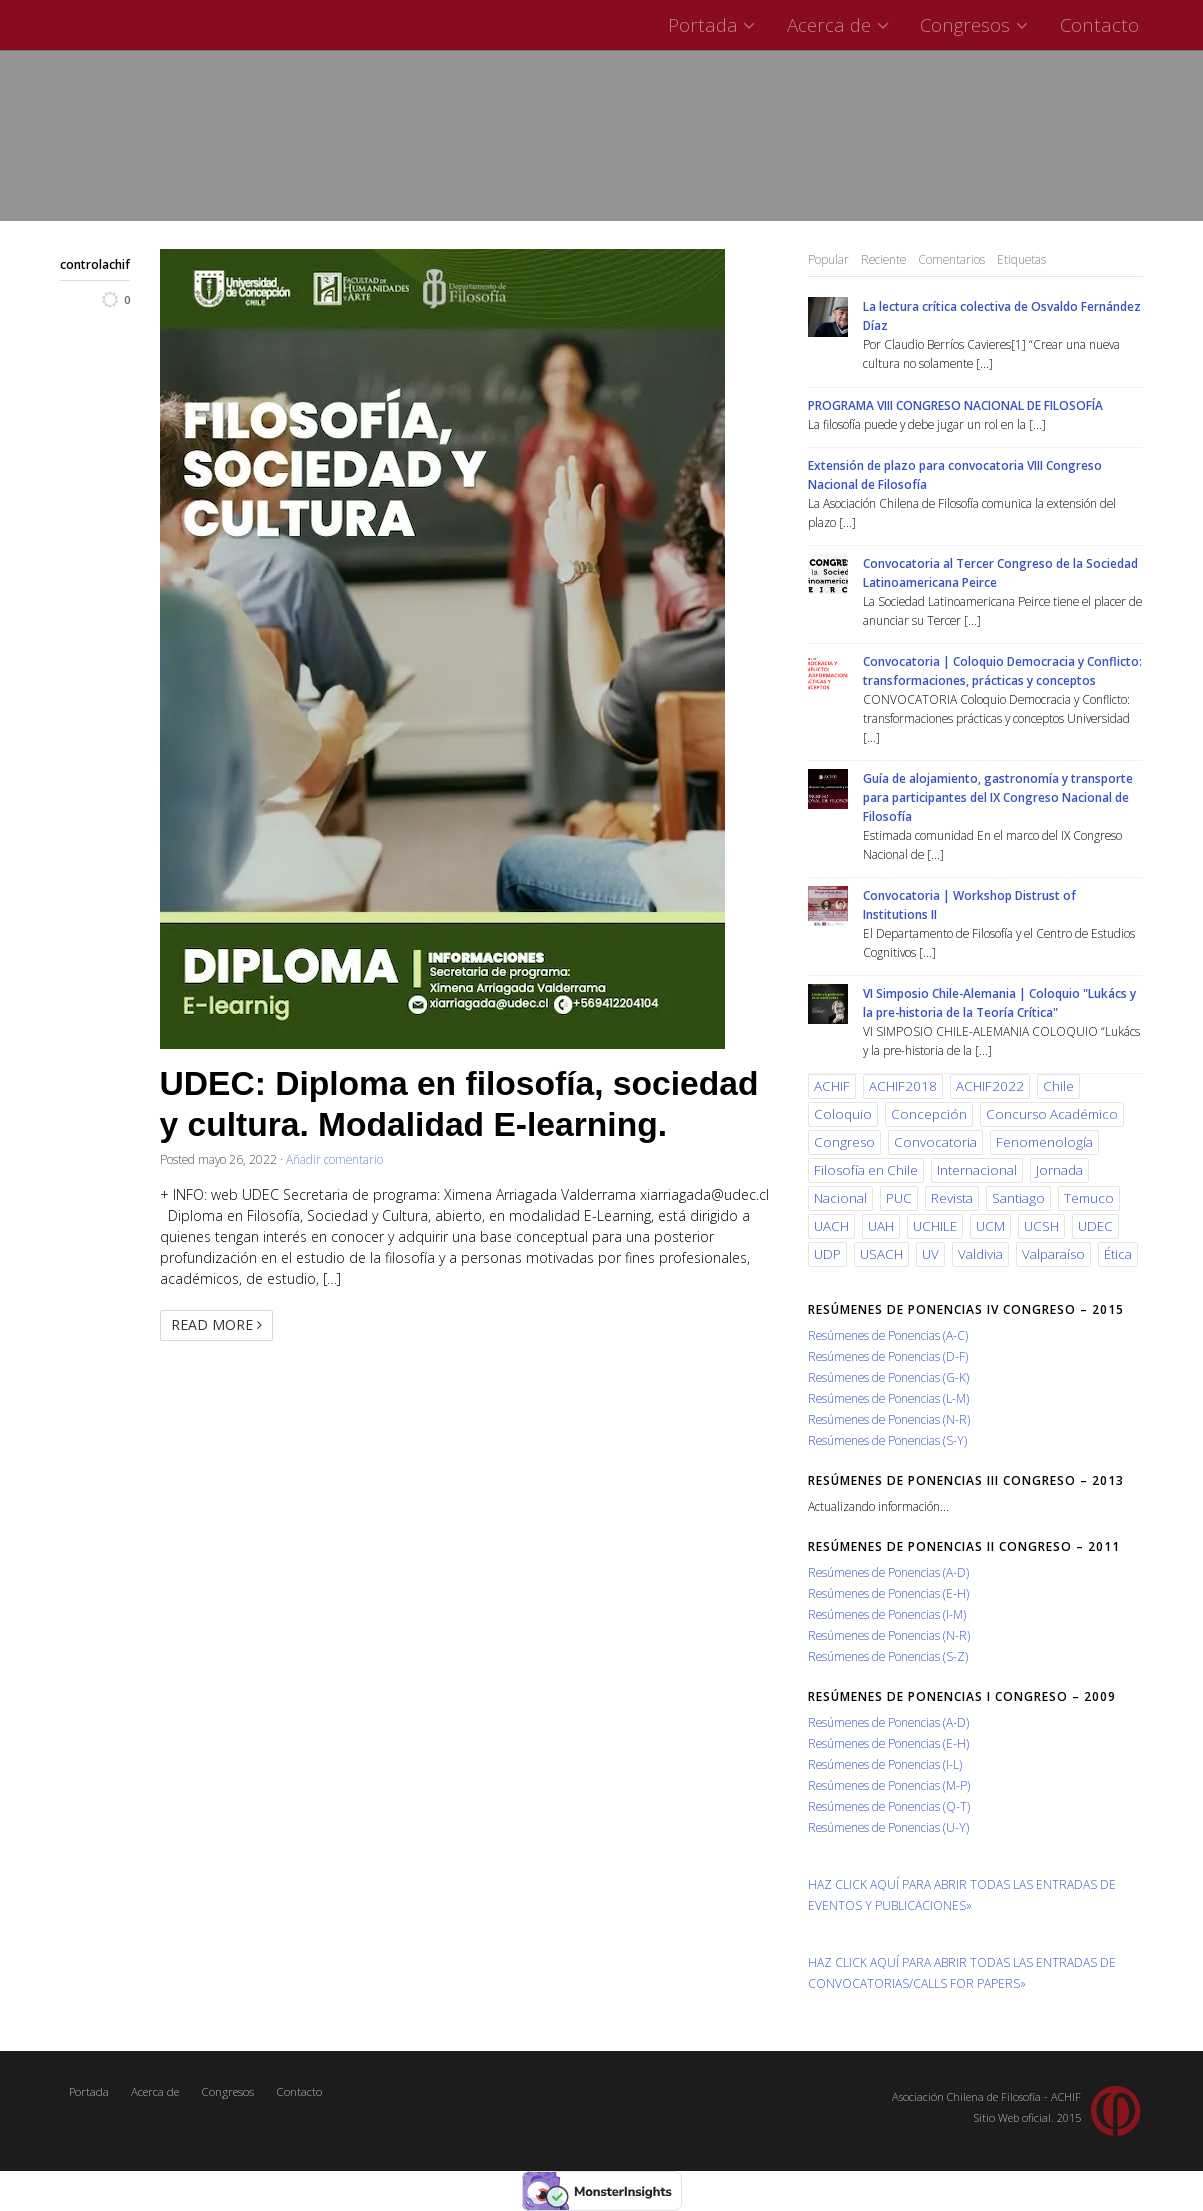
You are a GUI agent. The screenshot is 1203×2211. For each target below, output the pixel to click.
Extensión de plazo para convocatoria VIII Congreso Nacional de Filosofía (955, 474)
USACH (881, 1254)
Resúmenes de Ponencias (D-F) (888, 1356)
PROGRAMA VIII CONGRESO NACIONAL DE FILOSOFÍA (955, 405)
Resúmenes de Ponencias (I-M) (887, 1614)
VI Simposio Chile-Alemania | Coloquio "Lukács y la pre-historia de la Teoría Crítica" (999, 1002)
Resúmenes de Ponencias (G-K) (888, 1377)
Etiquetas (1021, 259)
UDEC (1095, 1226)
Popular (828, 259)
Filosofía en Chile (866, 1170)
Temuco (1089, 1198)
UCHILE (935, 1226)
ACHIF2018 (903, 1086)
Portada (714, 24)
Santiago (1018, 1198)
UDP (827, 1254)
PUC (899, 1198)
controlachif (95, 264)
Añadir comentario (334, 1159)
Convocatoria (935, 1142)
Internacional (977, 1170)
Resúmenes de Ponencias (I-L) (885, 1764)
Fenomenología (1044, 1142)
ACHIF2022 (990, 1086)
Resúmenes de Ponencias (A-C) (888, 1335)
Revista (952, 1198)
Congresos (976, 24)
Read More (216, 1324)
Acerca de (840, 24)
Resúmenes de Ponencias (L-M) (888, 1398)
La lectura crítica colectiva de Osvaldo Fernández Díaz (1002, 315)
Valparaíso (1053, 1254)
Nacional (840, 1198)
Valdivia (980, 1254)
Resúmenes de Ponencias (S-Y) (887, 1440)
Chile (1058, 1086)
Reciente (883, 259)
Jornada (1059, 1170)
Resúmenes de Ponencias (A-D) (888, 1572)
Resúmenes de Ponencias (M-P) (889, 1785)
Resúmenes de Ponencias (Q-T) (889, 1806)
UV (930, 1254)
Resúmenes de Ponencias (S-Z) (888, 1656)
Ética (1118, 1254)
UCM (990, 1226)
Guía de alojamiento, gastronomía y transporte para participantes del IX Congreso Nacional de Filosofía (998, 797)
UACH (831, 1226)
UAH (881, 1226)
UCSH (1041, 1226)
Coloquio (843, 1114)
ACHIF (832, 1086)
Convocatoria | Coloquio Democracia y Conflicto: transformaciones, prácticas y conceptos (1002, 670)
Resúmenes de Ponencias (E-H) (888, 1593)
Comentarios (951, 259)
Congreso (844, 1142)
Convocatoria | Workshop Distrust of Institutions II (969, 904)
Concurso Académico (1052, 1114)
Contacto (1099, 24)
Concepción (929, 1114)
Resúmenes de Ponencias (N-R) (889, 1419)
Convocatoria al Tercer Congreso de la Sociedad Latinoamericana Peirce (1000, 572)
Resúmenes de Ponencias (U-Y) (888, 1827)
